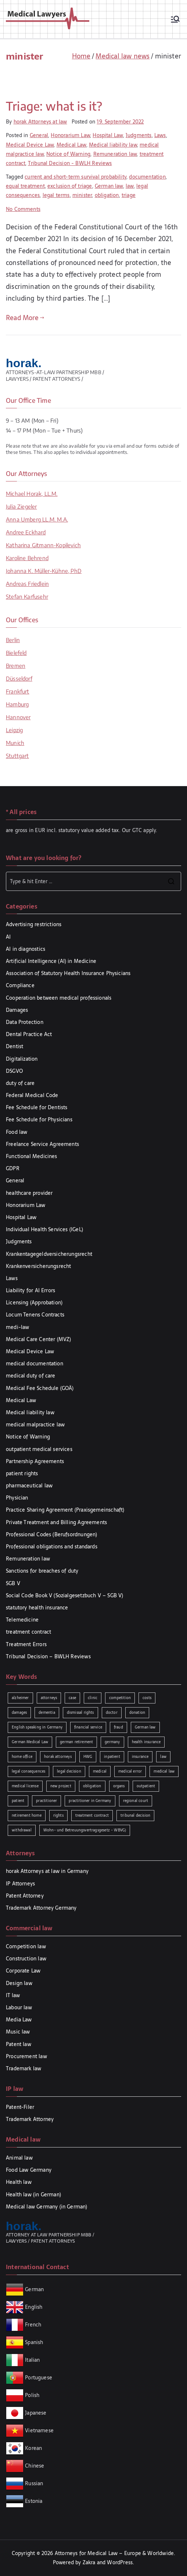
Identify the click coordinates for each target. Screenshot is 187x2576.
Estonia (33, 2501)
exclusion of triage (69, 186)
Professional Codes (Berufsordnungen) (51, 1534)
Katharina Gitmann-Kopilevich (43, 545)
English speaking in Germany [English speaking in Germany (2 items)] (37, 1727)
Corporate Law (23, 1971)
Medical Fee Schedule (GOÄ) (40, 1388)
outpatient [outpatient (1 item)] (146, 1786)
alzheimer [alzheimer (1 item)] (20, 1698)
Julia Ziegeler (21, 506)
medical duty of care (30, 1376)
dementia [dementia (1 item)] (47, 1712)
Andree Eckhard (26, 532)
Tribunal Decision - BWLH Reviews (70, 163)
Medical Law (71, 145)
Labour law (19, 2007)
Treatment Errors (26, 1644)
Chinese (34, 2465)
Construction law (26, 1959)
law (130, 186)
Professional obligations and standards (51, 1547)
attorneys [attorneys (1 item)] (49, 1698)
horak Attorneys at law (40, 122)
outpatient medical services (39, 1449)
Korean (33, 2448)
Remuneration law (115, 154)
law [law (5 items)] (163, 1756)
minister (82, 195)
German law (109, 186)
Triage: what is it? (54, 105)
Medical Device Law (30, 145)
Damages (17, 1010)
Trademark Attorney (30, 2119)
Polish (32, 2395)
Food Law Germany (28, 2170)
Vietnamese (39, 2430)
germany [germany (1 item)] (112, 1742)
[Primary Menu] (175, 19)
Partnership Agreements (35, 1461)
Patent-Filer (20, 2107)
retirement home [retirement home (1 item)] (27, 1815)
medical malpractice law (35, 1424)
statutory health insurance (37, 1608)
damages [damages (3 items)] (19, 1712)
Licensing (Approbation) (34, 1302)
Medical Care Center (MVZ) (38, 1339)
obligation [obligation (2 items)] (92, 1786)
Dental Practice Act (29, 1034)
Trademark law (23, 2068)
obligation (107, 195)
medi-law (17, 1327)
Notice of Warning (68, 154)
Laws (160, 135)
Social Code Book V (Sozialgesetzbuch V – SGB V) (64, 1595)
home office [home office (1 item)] (22, 1756)
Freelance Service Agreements (42, 1144)
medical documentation (34, 1363)
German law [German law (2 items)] (145, 1727)
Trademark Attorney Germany (41, 1908)
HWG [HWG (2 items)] (88, 1756)
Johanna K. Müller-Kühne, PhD (44, 570)
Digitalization (22, 1059)
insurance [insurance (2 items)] (140, 1756)
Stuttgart (17, 755)
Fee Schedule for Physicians (39, 1119)
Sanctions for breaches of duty (42, 1571)
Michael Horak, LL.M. (32, 493)
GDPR (12, 1168)
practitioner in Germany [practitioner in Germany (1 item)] (90, 1801)
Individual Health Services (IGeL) (44, 1229)
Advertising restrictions (33, 924)
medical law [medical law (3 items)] (164, 1771)
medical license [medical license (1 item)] (25, 1786)
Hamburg (17, 704)
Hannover (18, 717)
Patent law (18, 2044)
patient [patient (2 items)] (18, 1801)
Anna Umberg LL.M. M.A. (37, 519)
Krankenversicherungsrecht (38, 1266)
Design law (19, 1983)
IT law (13, 1995)
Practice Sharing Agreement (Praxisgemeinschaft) (65, 1510)
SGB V (13, 1583)
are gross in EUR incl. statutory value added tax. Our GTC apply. (82, 830)
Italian (32, 2359)
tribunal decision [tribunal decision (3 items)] (135, 1815)
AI (8, 937)
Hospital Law (108, 135)
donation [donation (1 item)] (137, 1712)
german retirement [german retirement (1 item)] (76, 1742)
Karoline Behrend (27, 558)
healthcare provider (29, 1193)
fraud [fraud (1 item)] (118, 1727)
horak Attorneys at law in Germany (47, 1871)
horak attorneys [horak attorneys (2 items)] (58, 1756)
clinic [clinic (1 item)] (92, 1698)
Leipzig (14, 730)
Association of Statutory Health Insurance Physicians (68, 973)
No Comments (23, 209)
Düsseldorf (19, 678)
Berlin (13, 640)
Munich (15, 742)
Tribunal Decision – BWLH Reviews (48, 1656)
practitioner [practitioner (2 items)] (46, 1801)
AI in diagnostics (25, 949)
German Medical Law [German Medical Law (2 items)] (30, 1742)
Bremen (15, 665)
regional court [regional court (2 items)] (135, 1801)
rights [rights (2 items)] (58, 1815)
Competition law (26, 1946)
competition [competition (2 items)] (120, 1698)
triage (129, 195)
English (33, 2307)
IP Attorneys (20, 1884)
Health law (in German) (33, 2194)
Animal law (19, 2158)
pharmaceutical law (29, 1486)
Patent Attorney (25, 1896)
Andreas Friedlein (27, 583)
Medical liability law (113, 145)
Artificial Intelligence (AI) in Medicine (51, 961)
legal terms (56, 195)
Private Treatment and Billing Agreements (56, 1522)
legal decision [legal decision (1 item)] (69, 1771)
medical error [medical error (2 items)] (130, 1771)
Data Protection (24, 1022)
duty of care (20, 1083)
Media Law (19, 2020)
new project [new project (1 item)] (60, 1786)
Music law (18, 2032)
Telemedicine (22, 1620)
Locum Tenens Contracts (35, 1315)
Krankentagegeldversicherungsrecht (49, 1254)
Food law (16, 1132)
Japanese (35, 2412)
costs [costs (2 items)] (147, 1698)
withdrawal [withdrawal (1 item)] (22, 1830)
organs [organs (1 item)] (119, 1786)
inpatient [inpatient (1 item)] (112, 1756)
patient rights (22, 1473)
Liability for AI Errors (30, 1290)
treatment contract (28, 1632)
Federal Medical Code (32, 1095)
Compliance (20, 985)
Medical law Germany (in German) (46, 2207)
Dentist (14, 1046)
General (39, 135)
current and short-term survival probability (75, 177)
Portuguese (38, 2377)
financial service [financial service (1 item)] (88, 1727)
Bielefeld (16, 652)
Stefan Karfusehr (27, 596)
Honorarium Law (70, 135)
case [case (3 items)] (72, 1698)
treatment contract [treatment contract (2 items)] (92, 1815)
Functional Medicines (31, 1156)
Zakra (89, 2562)
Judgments (139, 135)
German (34, 2289)
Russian (33, 2483)
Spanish (34, 2342)
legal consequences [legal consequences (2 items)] (28, 1771)
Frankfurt (17, 691)
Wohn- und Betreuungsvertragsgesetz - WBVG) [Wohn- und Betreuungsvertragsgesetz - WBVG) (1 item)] (84, 1830)
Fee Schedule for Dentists (37, 1107)
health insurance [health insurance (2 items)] (146, 1742)
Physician (17, 1498)
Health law (19, 2182)
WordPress (120, 2562)
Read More (25, 317)
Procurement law (26, 2056)
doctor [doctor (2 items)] (112, 1712)
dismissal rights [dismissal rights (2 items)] (80, 1712)
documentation (147, 177)
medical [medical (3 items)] (100, 1771)
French (33, 2324)
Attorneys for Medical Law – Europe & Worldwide (114, 2553)
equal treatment (25, 186)
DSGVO (14, 1071)
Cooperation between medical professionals (58, 998)
